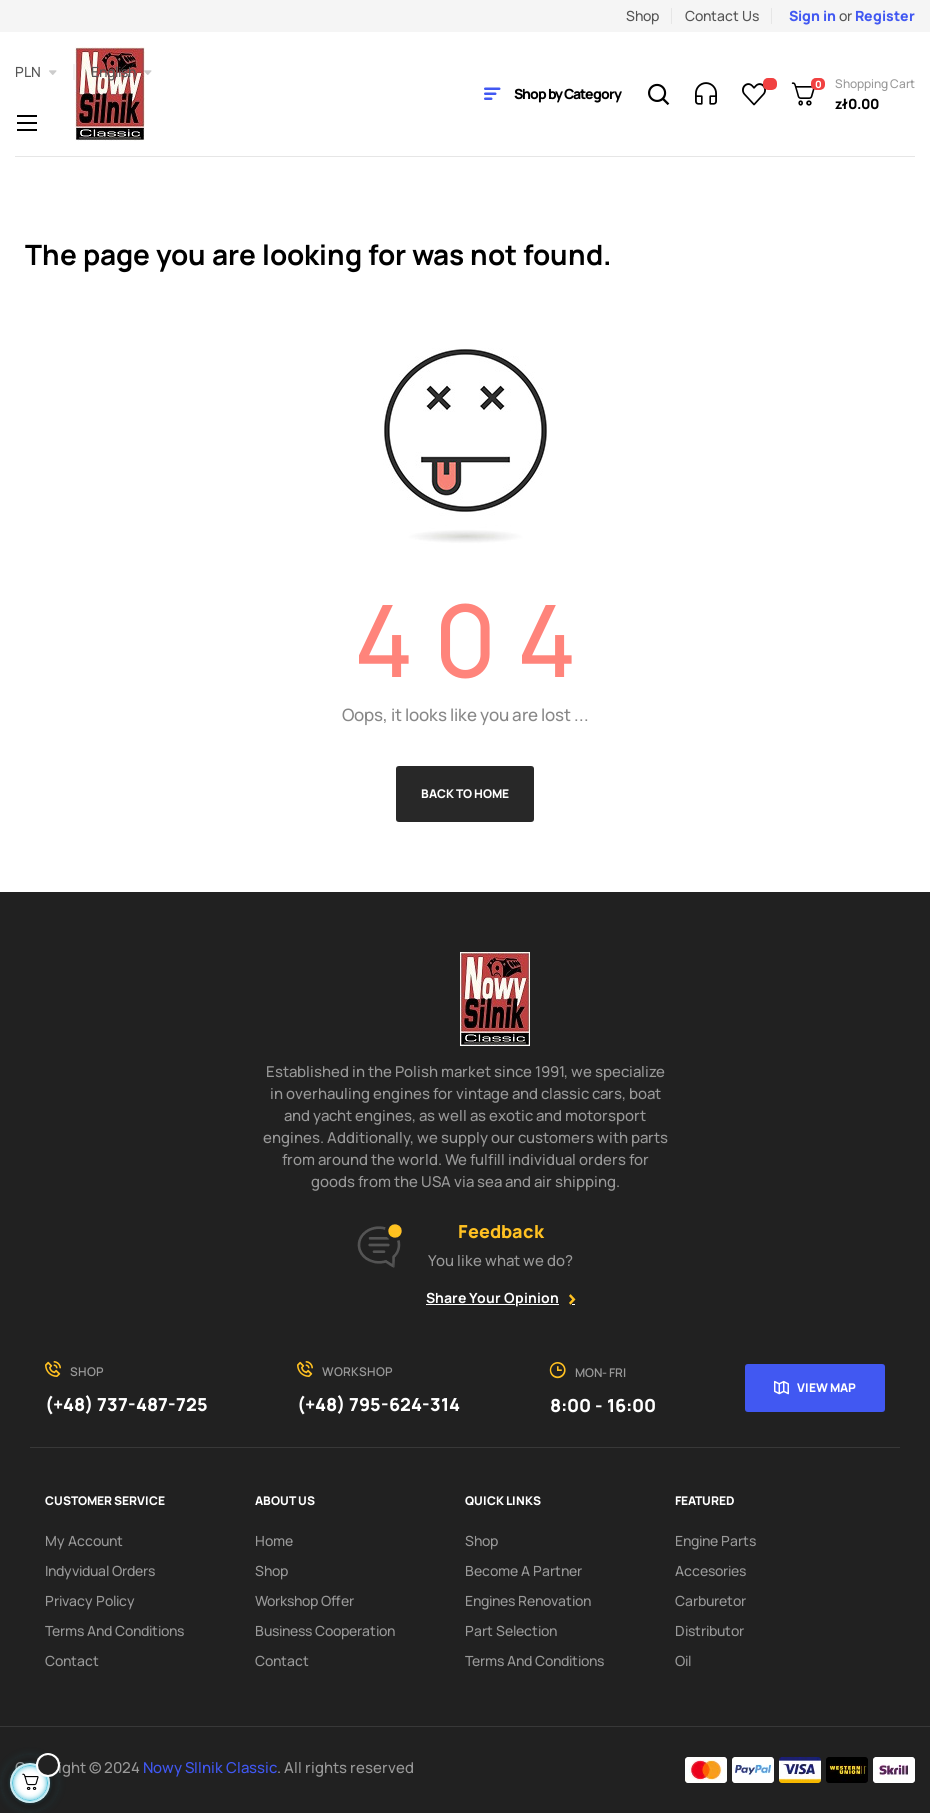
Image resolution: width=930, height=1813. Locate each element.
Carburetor (710, 1600)
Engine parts (715, 1540)
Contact (72, 1660)
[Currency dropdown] (36, 72)
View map (826, 1387)
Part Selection (511, 1630)
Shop (642, 15)
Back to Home (465, 793)
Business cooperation (325, 1630)
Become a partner (523, 1570)
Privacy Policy (90, 1600)
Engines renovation (528, 1600)
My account (84, 1540)
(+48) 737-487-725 (126, 1404)
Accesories (710, 1570)
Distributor (709, 1630)
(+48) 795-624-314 (378, 1404)
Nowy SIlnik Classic (210, 1767)
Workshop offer (304, 1600)
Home (274, 1540)
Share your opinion (492, 1297)
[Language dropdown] (121, 72)
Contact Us (722, 15)
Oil (683, 1660)
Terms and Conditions (114, 1630)
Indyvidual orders (100, 1570)
